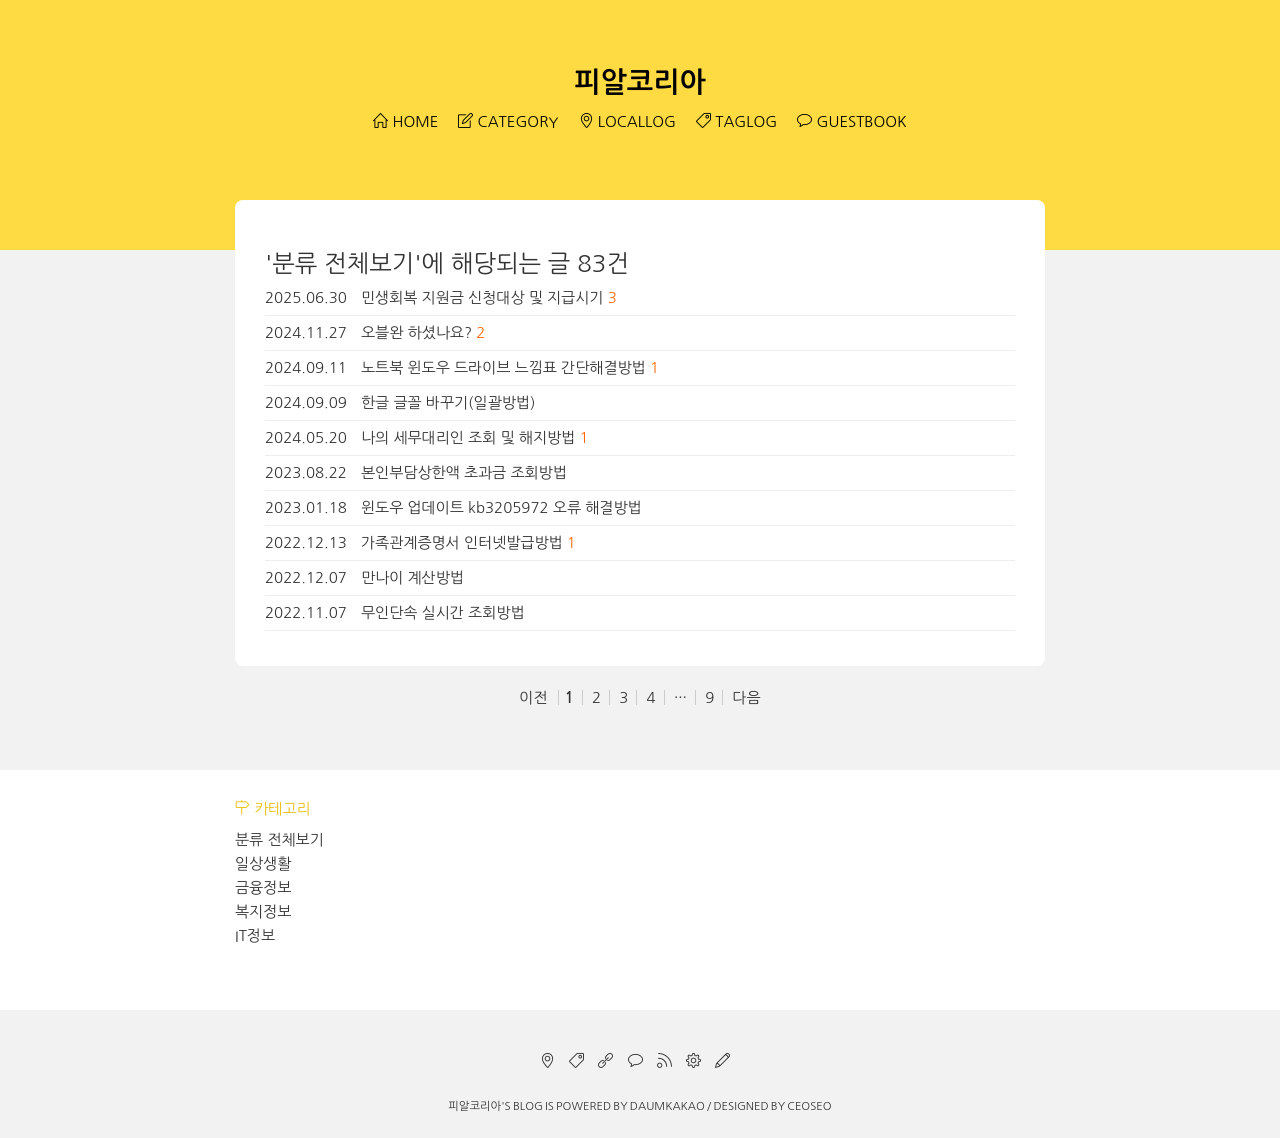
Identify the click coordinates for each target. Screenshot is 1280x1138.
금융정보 (263, 887)
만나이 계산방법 (412, 577)
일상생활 (263, 863)
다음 (746, 697)
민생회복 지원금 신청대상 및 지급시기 (482, 297)
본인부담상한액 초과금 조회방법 (464, 472)
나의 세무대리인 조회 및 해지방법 (468, 437)
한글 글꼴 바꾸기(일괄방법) (448, 402)
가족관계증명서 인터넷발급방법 (462, 542)
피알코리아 (640, 82)
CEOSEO (809, 1106)
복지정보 (263, 911)
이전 (533, 697)
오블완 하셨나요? (416, 332)
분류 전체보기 (279, 839)
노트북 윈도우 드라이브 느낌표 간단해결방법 (503, 367)
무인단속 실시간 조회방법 (443, 612)
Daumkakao (667, 1106)
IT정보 (255, 935)
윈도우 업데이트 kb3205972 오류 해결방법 (501, 507)
